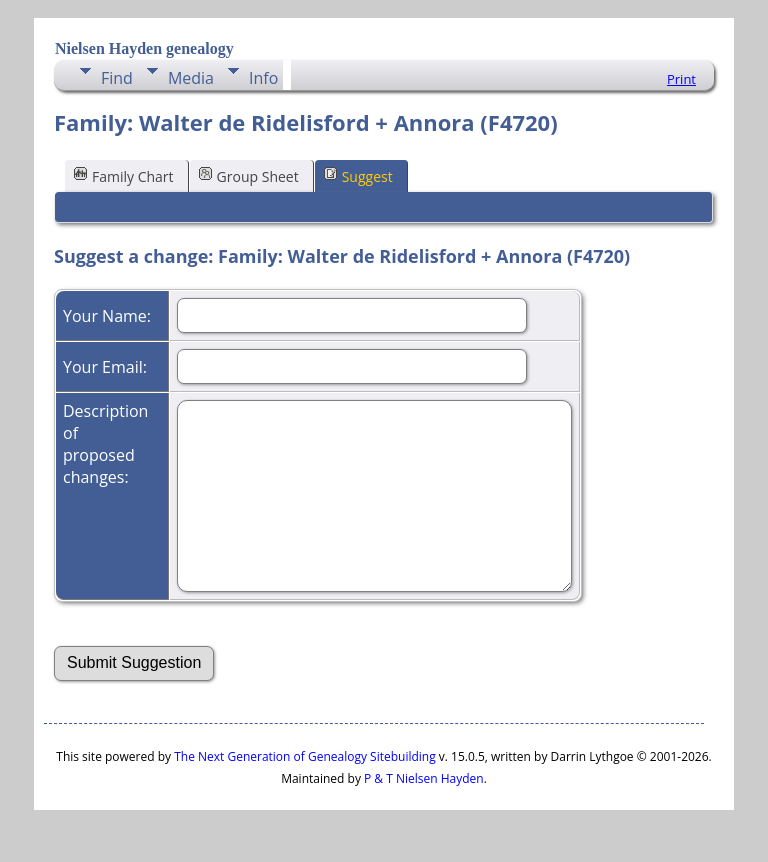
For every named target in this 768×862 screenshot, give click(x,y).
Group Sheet (249, 175)
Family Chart (124, 175)
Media (191, 78)
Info (263, 78)
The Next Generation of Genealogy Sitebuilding (305, 756)
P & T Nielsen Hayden (424, 778)
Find (117, 78)
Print (681, 79)
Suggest (358, 175)
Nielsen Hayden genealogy (144, 48)
